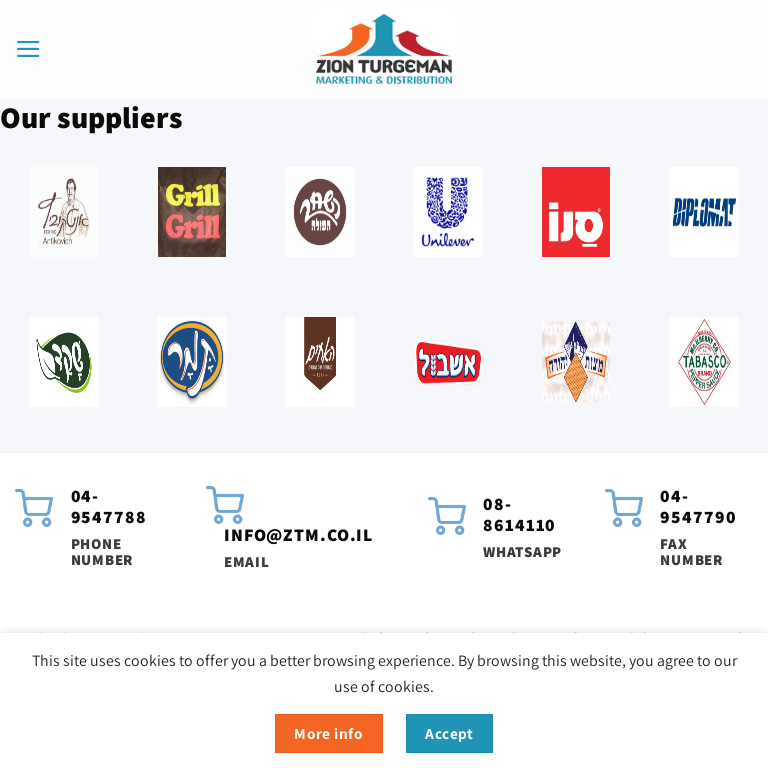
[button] (28, 49)
